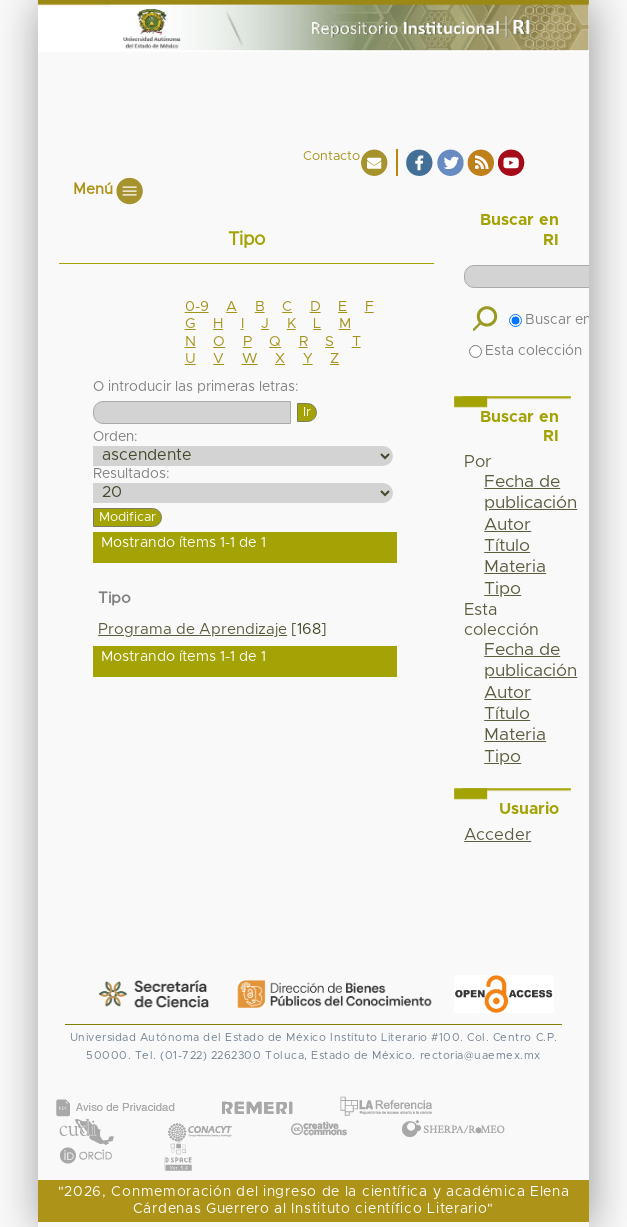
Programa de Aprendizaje (192, 629)
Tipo (502, 589)
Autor (507, 525)
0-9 (197, 307)
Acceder (497, 835)
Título (507, 546)
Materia (515, 567)
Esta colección (525, 351)
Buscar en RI (558, 320)
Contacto (331, 156)
